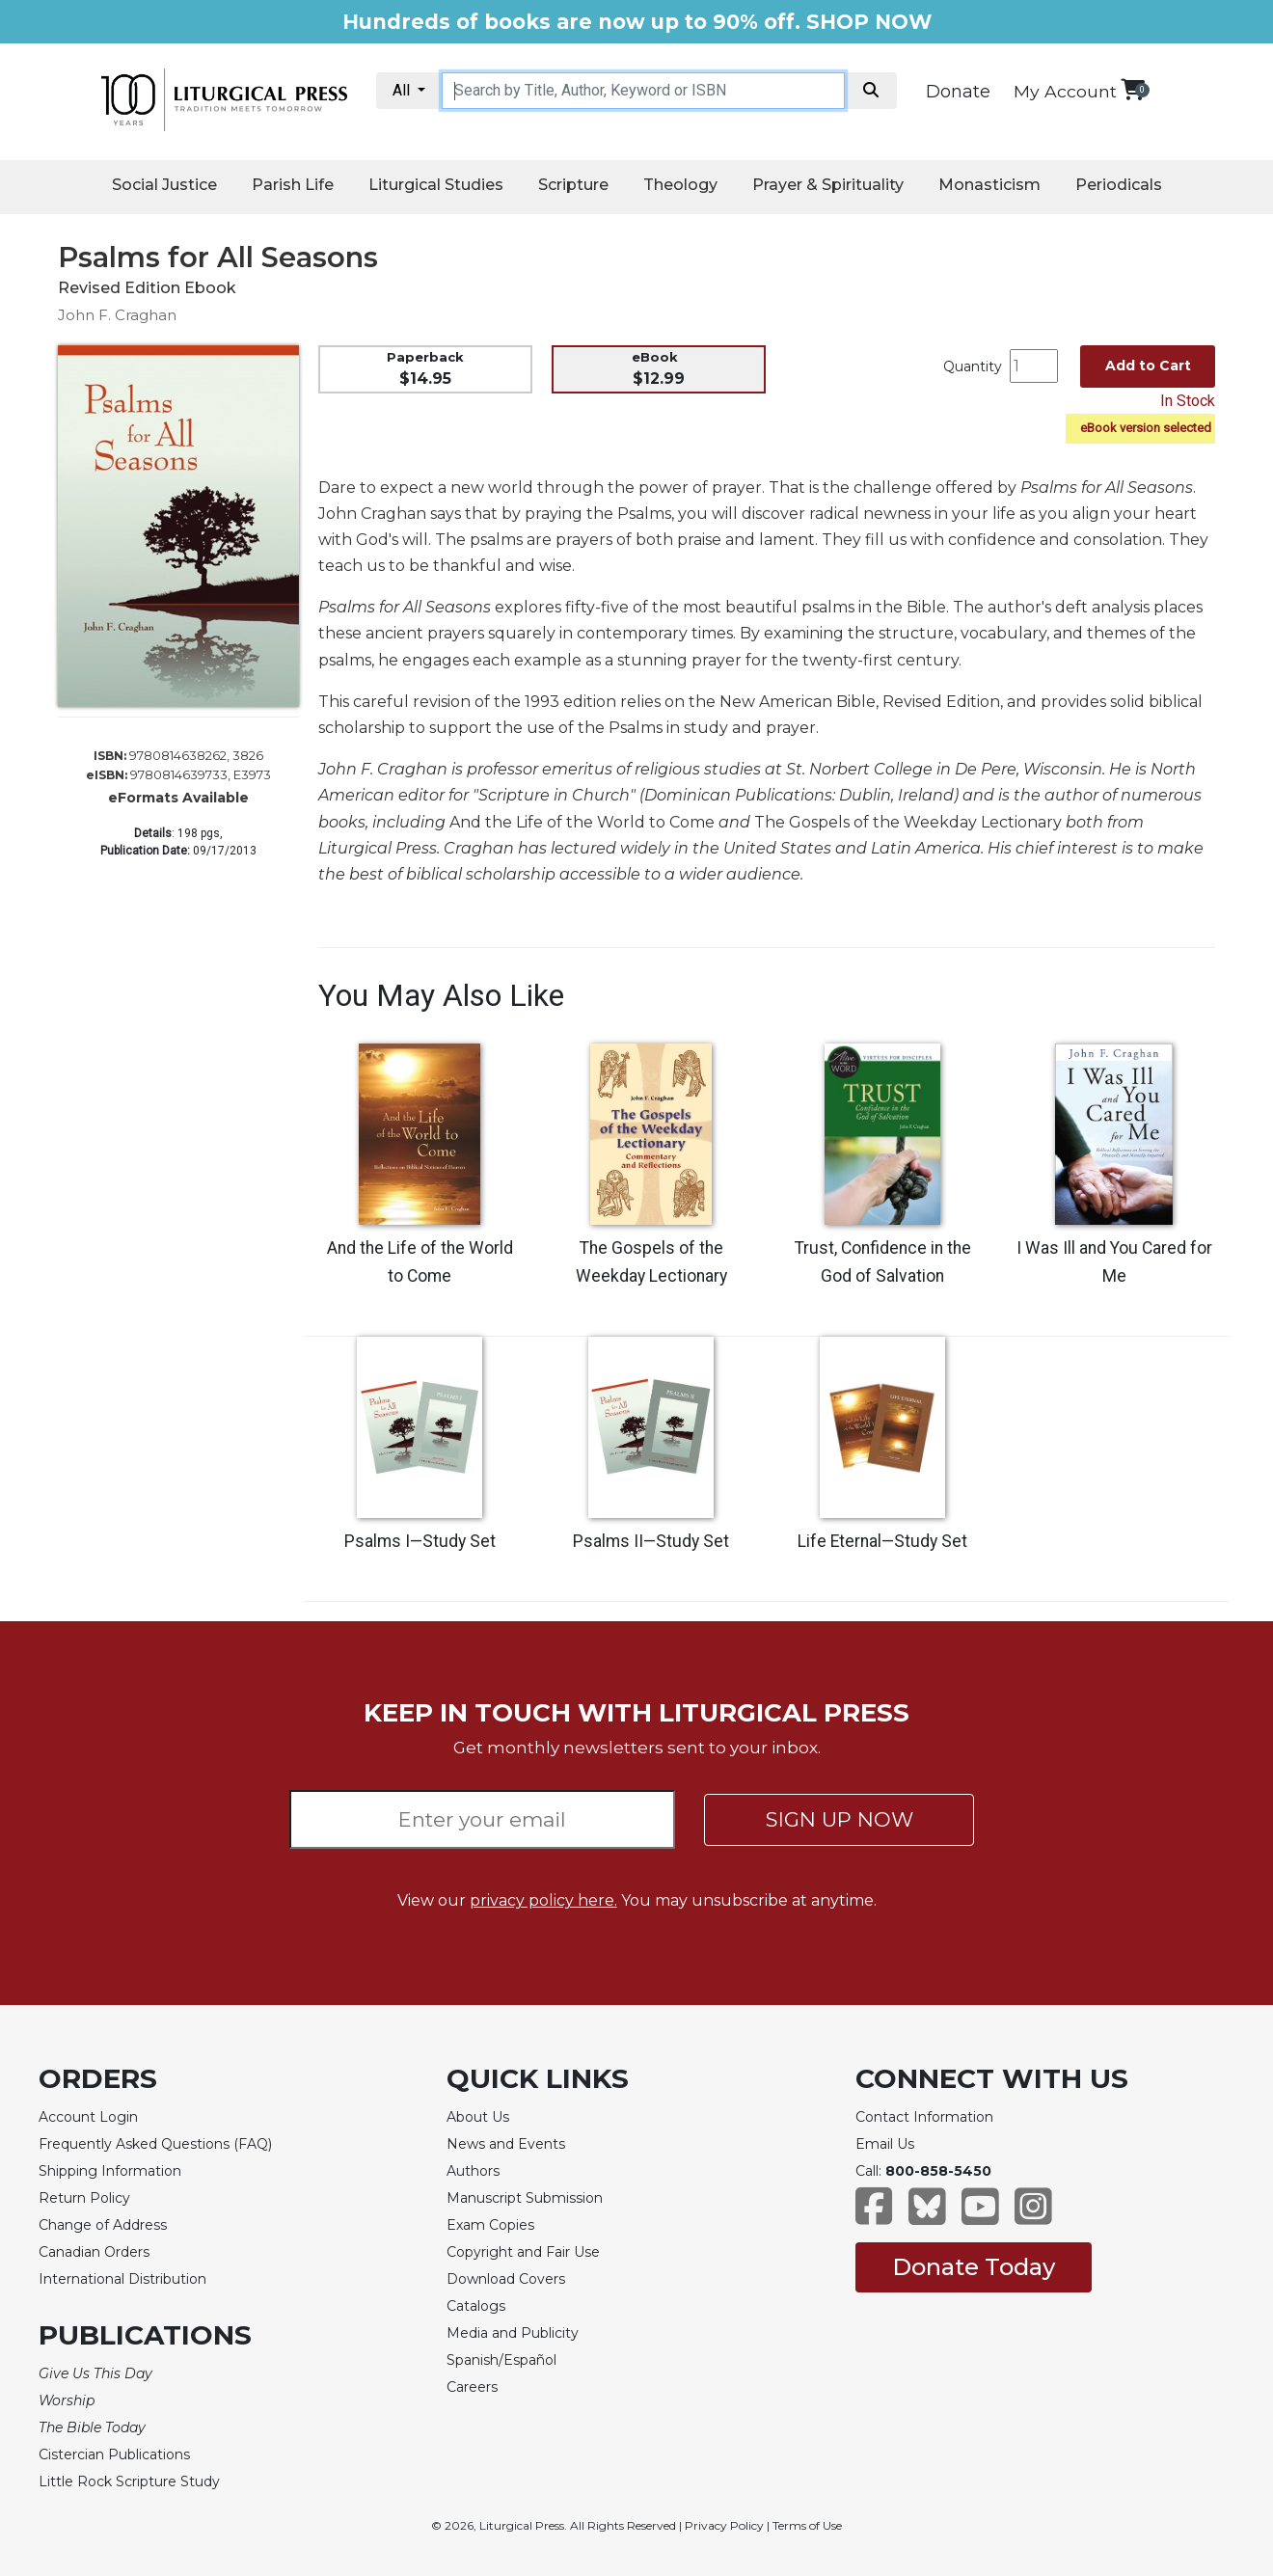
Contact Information (924, 2117)
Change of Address (103, 2225)
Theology (680, 185)
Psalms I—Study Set (420, 1541)
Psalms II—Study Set (651, 1541)
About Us (478, 2117)
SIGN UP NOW (839, 1819)
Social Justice (164, 185)
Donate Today (973, 2267)
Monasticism (989, 185)
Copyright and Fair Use (523, 2252)
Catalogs (476, 2306)
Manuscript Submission (525, 2198)
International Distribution (122, 2279)
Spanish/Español (501, 2360)
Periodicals (1118, 185)
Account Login (88, 2117)
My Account (1065, 91)
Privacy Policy (724, 2525)
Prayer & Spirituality (828, 185)
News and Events (506, 2144)
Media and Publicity (513, 2333)
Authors (473, 2171)
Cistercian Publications (114, 2454)
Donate (958, 91)
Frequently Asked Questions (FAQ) (155, 2144)
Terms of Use (807, 2525)
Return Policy (84, 2198)
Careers (472, 2387)
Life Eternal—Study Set (882, 1541)
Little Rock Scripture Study (129, 2481)
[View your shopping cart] (1133, 89)
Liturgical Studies (435, 185)
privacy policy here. (543, 1900)
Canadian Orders (94, 2252)
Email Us (884, 2144)
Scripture (573, 185)
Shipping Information (110, 2171)
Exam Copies (490, 2225)
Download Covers (506, 2279)
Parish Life (293, 185)
